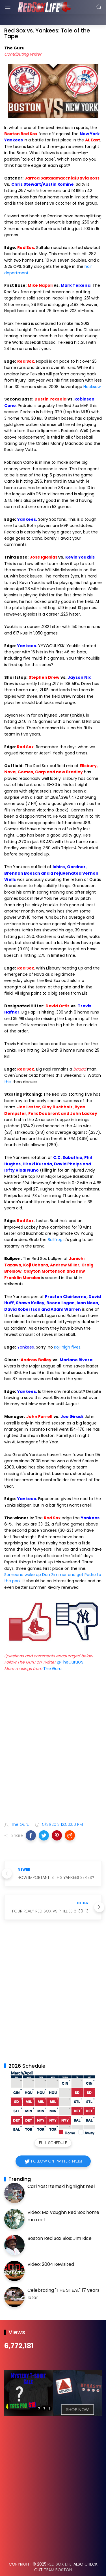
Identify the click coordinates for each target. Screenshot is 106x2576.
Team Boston (58, 2556)
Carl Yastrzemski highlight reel (61, 2172)
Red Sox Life (59, 2550)
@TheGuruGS (70, 1648)
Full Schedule (53, 2128)
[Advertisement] (53, 1743)
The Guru (52, 1654)
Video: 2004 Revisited (50, 2250)
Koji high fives (67, 1333)
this (8, 1068)
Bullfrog (55, 1225)
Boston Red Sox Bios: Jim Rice (59, 2224)
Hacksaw (92, 372)
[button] (31, 1821)
